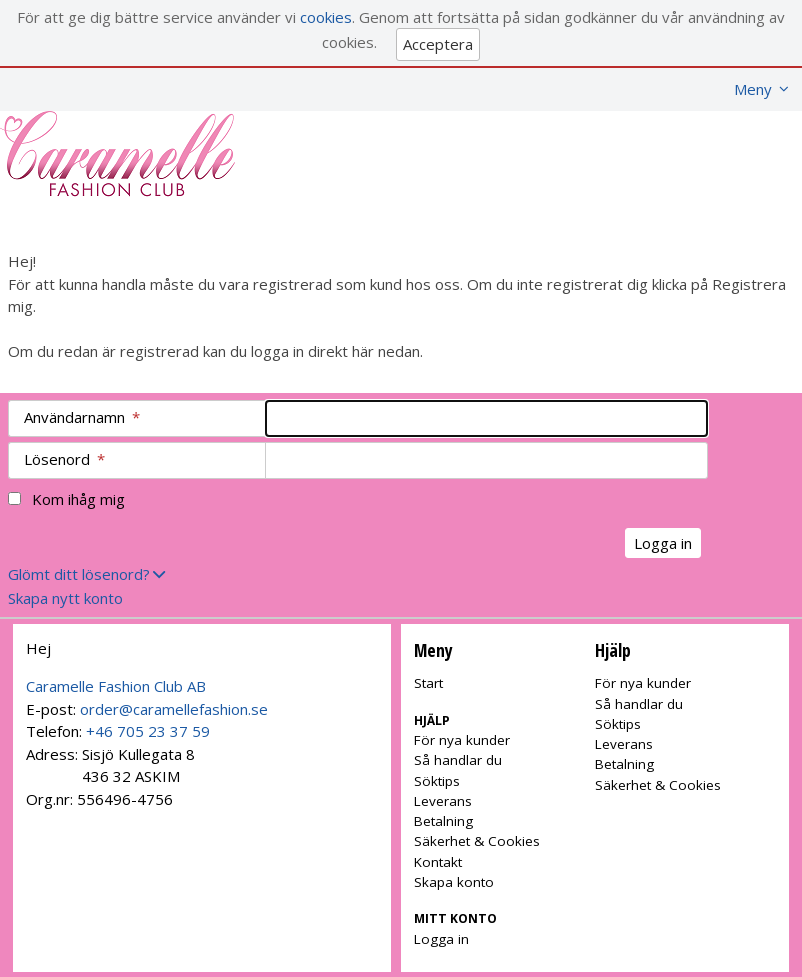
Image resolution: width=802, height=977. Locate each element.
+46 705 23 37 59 (148, 731)
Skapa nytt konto (65, 598)
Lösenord (64, 459)
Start (428, 683)
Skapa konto (454, 882)
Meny (753, 89)
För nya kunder (462, 740)
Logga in (441, 939)
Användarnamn (82, 417)
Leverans (443, 801)
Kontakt (438, 862)
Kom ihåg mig (78, 499)
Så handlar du (458, 760)
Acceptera (438, 44)
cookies (326, 17)
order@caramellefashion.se (174, 709)
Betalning (443, 821)
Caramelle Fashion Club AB (116, 686)
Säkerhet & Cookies (477, 841)
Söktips (437, 781)
